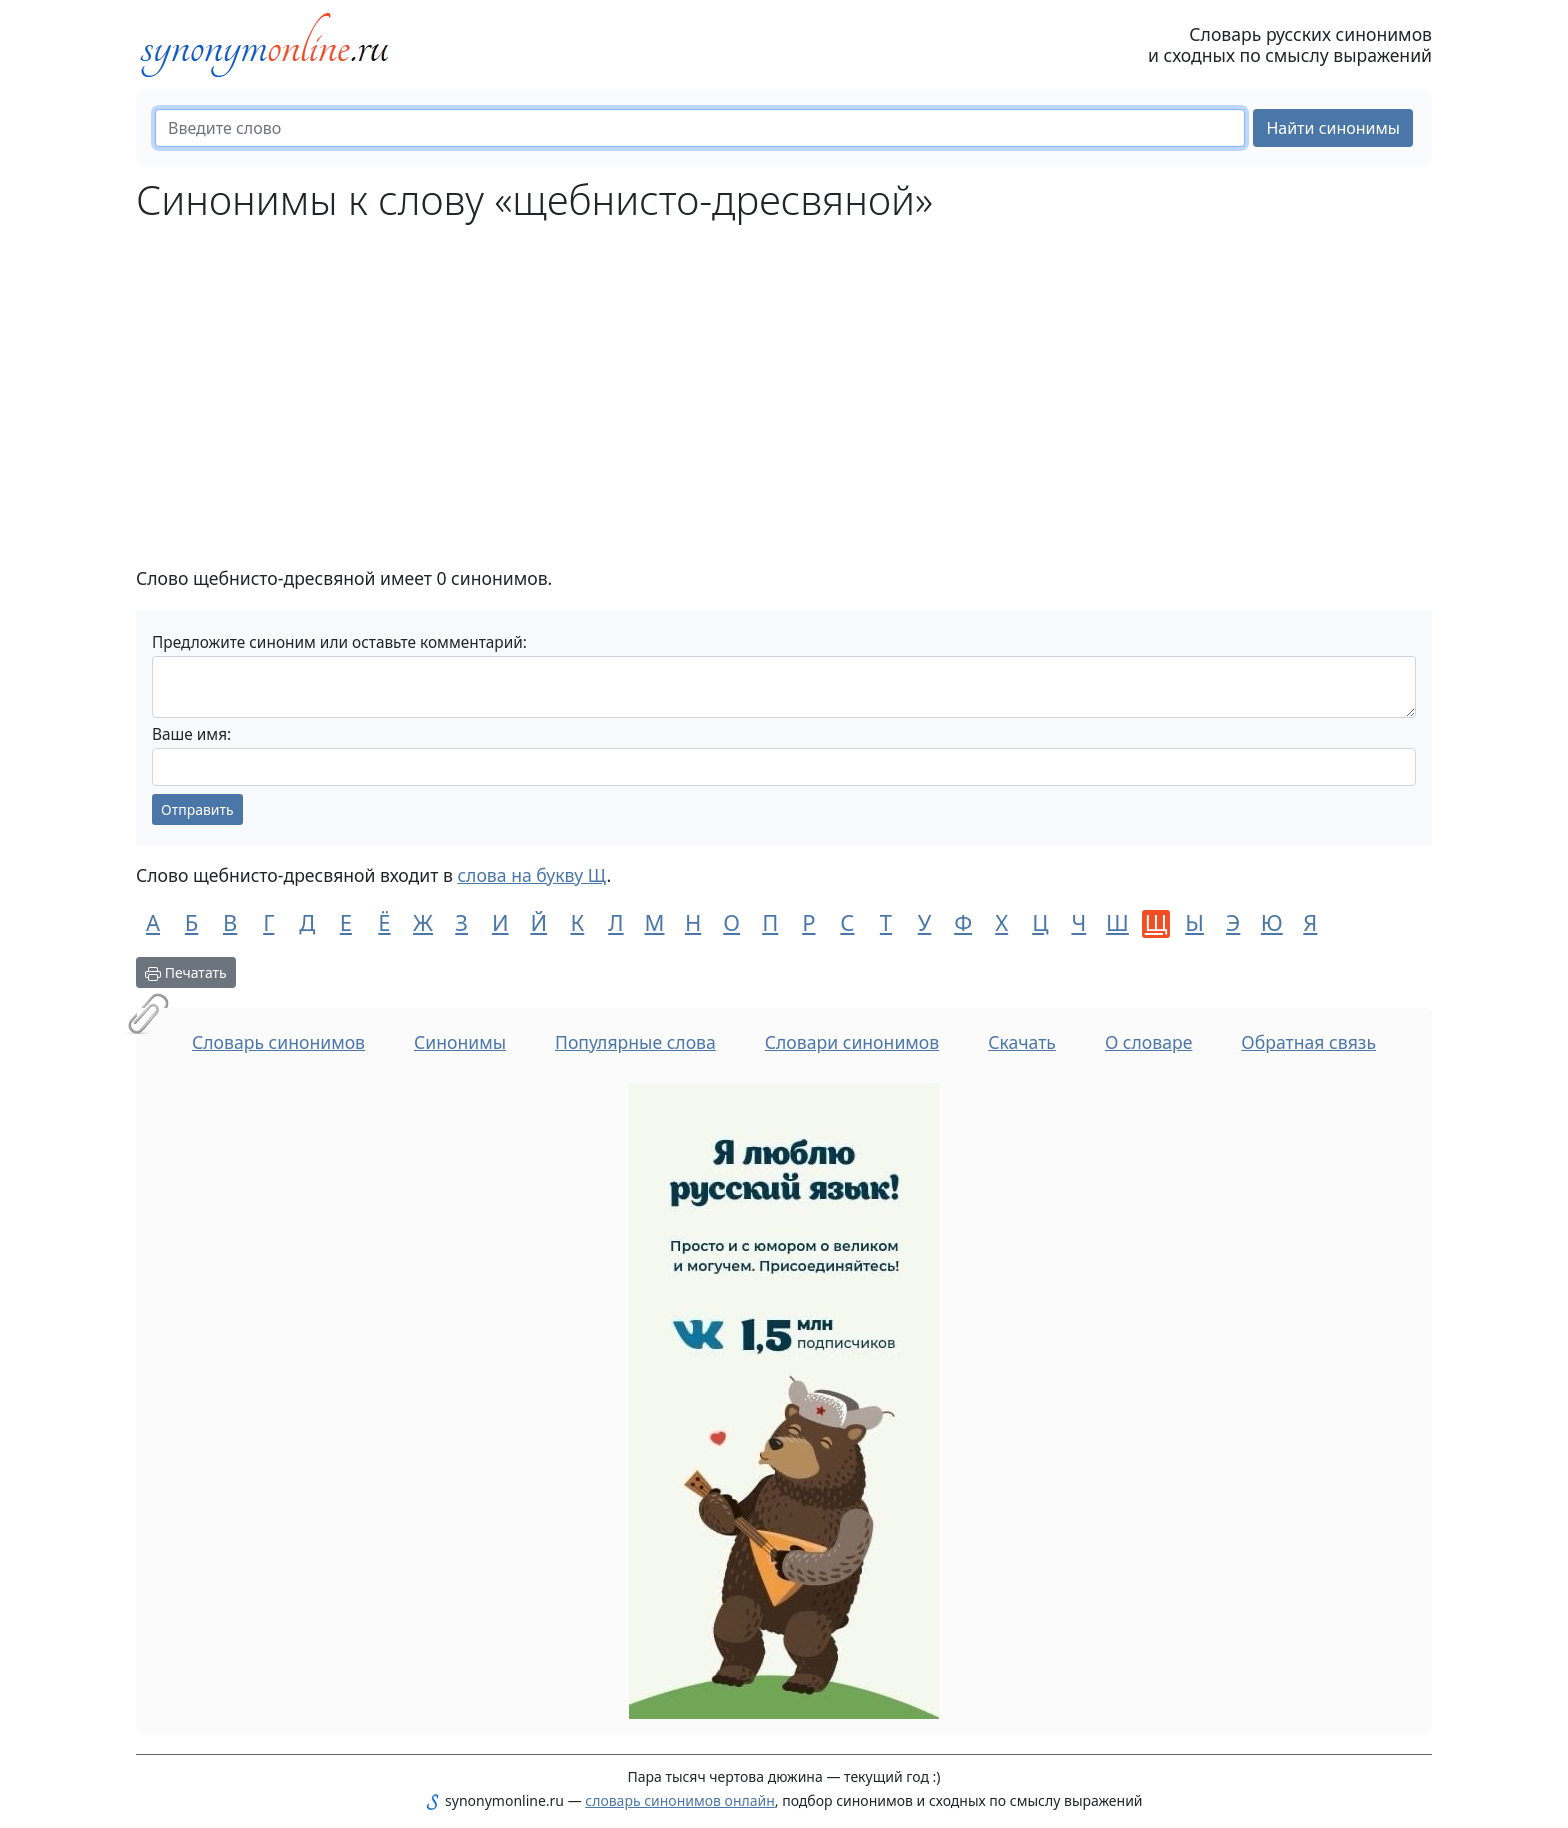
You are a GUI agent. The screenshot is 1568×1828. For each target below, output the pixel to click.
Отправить (197, 809)
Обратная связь (1308, 1042)
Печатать (186, 972)
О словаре (1149, 1042)
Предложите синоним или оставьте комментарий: (339, 642)
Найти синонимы (1333, 128)
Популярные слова (635, 1042)
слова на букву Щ (531, 875)
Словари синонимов (852, 1042)
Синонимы (460, 1042)
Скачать (1022, 1042)
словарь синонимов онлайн (680, 1800)
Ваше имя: (191, 734)
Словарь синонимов (278, 1042)
